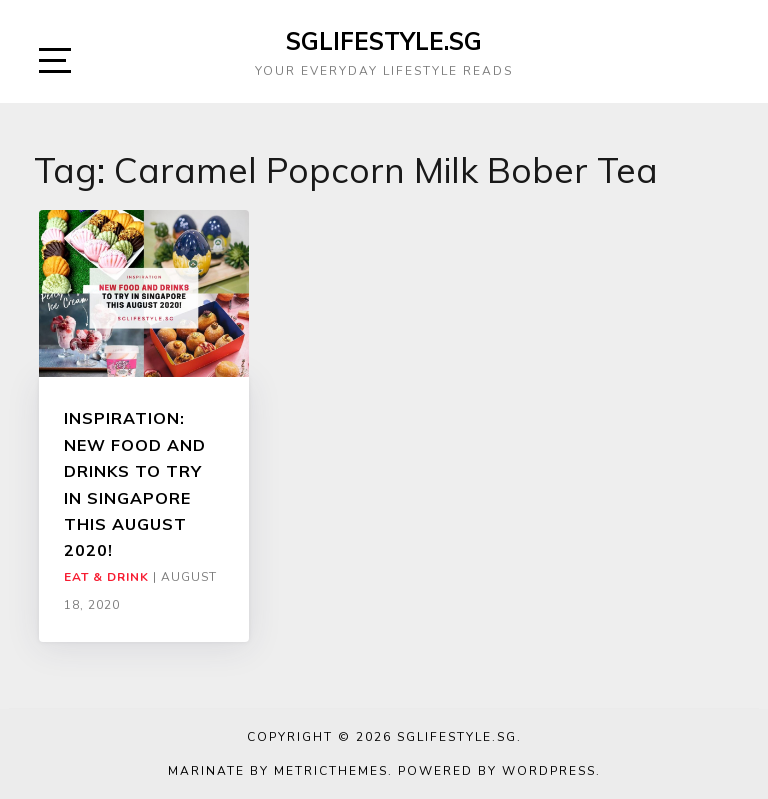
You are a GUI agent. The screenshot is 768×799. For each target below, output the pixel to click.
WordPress (549, 771)
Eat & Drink (106, 577)
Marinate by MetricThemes (278, 771)
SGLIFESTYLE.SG (384, 41)
